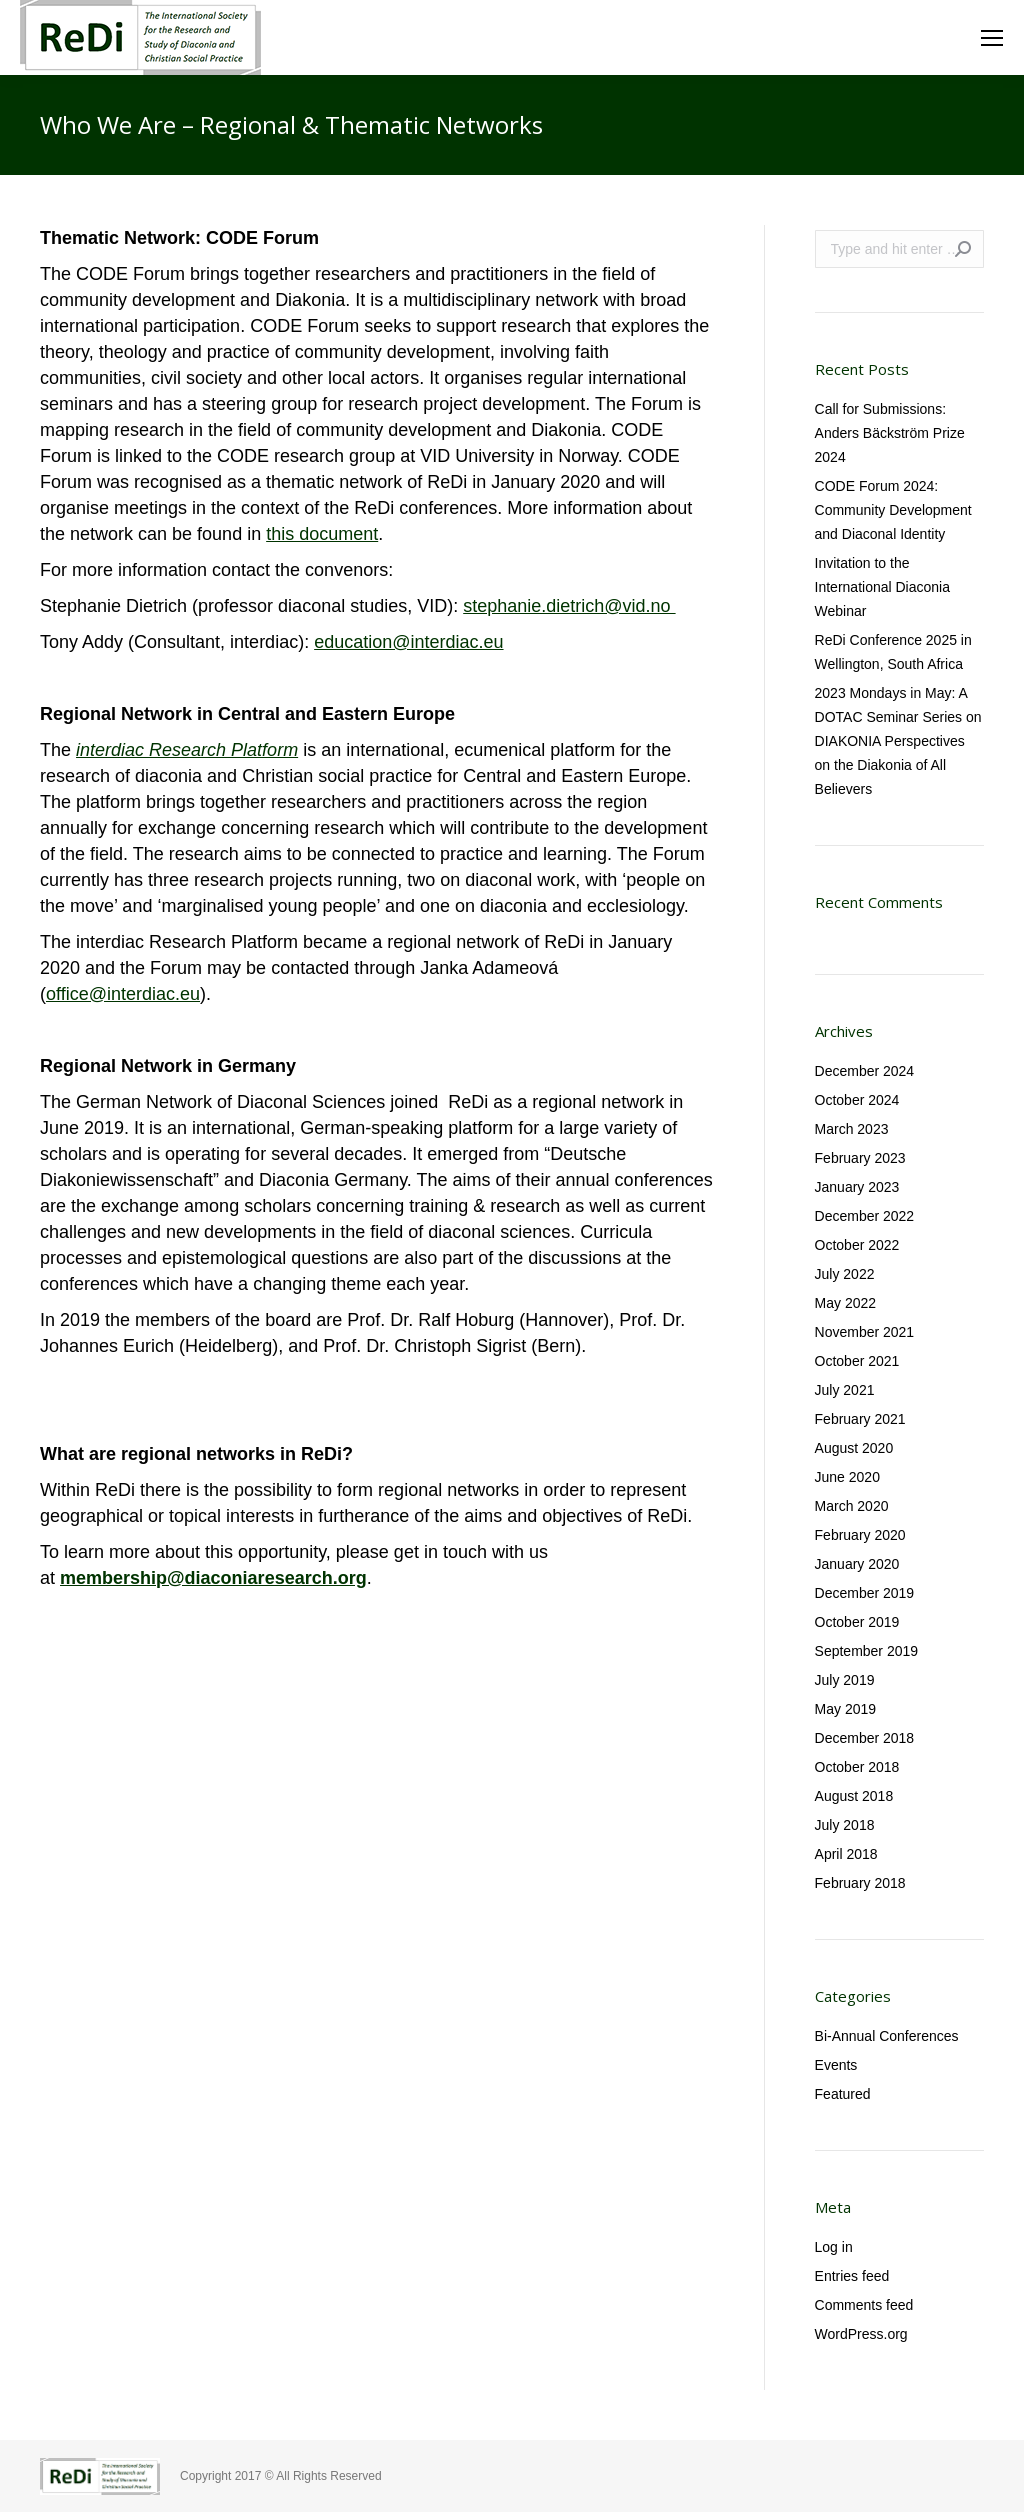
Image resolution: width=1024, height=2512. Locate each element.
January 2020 (857, 1564)
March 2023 (852, 1129)
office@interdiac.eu (123, 994)
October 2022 (857, 1245)
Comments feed (864, 2305)
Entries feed (852, 2276)
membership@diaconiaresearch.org (213, 1578)
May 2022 (845, 1303)
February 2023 (860, 1158)
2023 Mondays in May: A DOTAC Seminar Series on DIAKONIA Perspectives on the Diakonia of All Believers (898, 741)
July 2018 (845, 1825)
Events (836, 2065)
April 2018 (846, 1854)
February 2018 (860, 1883)
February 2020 (860, 1535)
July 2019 (845, 1680)
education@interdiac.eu (408, 642)
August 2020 (854, 1448)
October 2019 (857, 1622)
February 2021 (860, 1419)
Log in (834, 2247)
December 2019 (865, 1593)
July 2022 (845, 1274)
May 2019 (845, 1709)
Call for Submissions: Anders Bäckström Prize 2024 (890, 433)
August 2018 (854, 1796)
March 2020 (852, 1506)
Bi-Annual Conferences (887, 2036)
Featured (843, 2094)
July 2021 (845, 1390)
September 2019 (867, 1651)
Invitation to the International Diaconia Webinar (882, 587)
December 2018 (865, 1738)
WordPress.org (861, 2334)
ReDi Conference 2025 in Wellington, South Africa (893, 652)
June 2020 (847, 1477)
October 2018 (857, 1767)
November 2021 (865, 1332)
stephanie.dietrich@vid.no (569, 606)
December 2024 (865, 1071)
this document (322, 534)
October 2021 (857, 1361)
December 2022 (865, 1216)
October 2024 (857, 1100)
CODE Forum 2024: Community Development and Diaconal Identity (893, 510)
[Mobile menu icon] (992, 38)
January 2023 (857, 1187)
